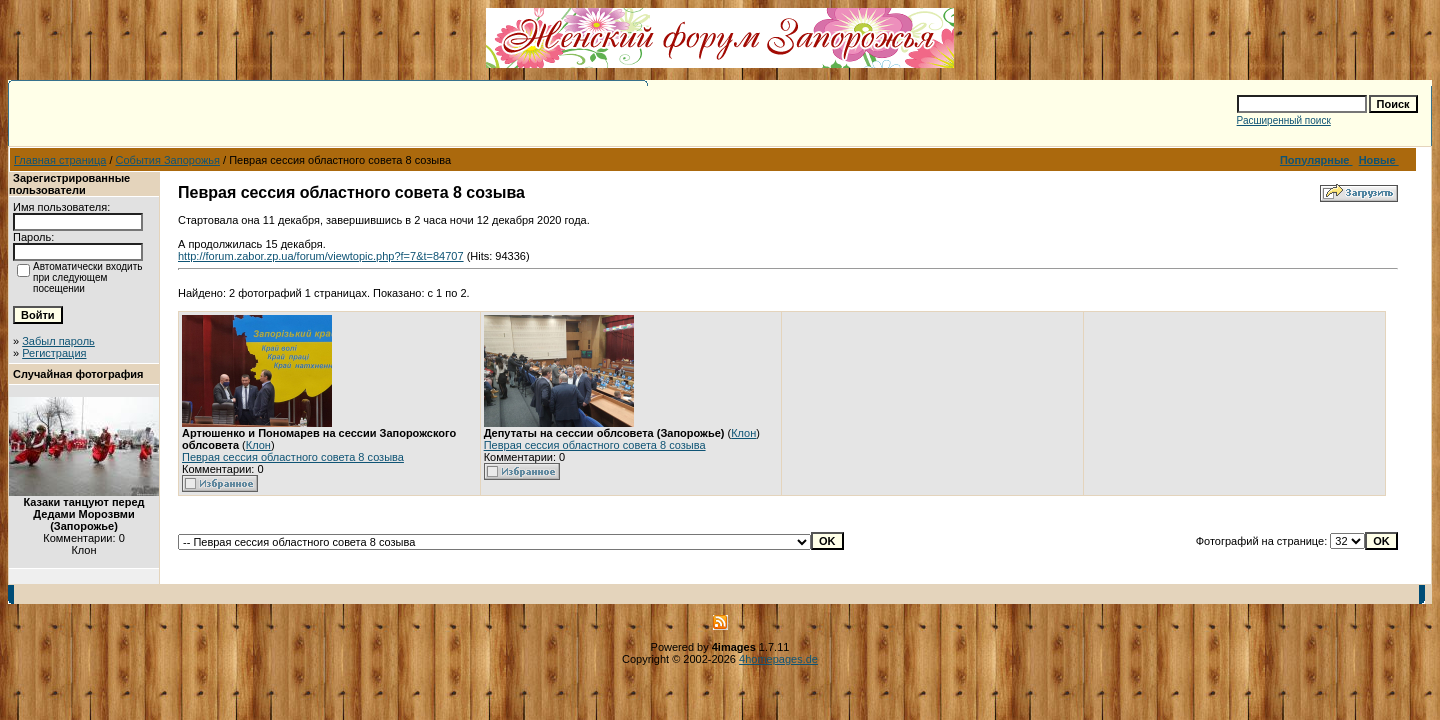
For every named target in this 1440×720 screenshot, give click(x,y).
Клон (258, 445)
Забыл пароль (58, 341)
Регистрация (54, 353)
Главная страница (60, 160)
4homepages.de (778, 659)
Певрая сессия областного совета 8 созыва (293, 457)
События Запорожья (168, 160)
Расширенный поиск (1284, 120)
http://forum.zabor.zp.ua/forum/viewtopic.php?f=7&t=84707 (321, 256)
